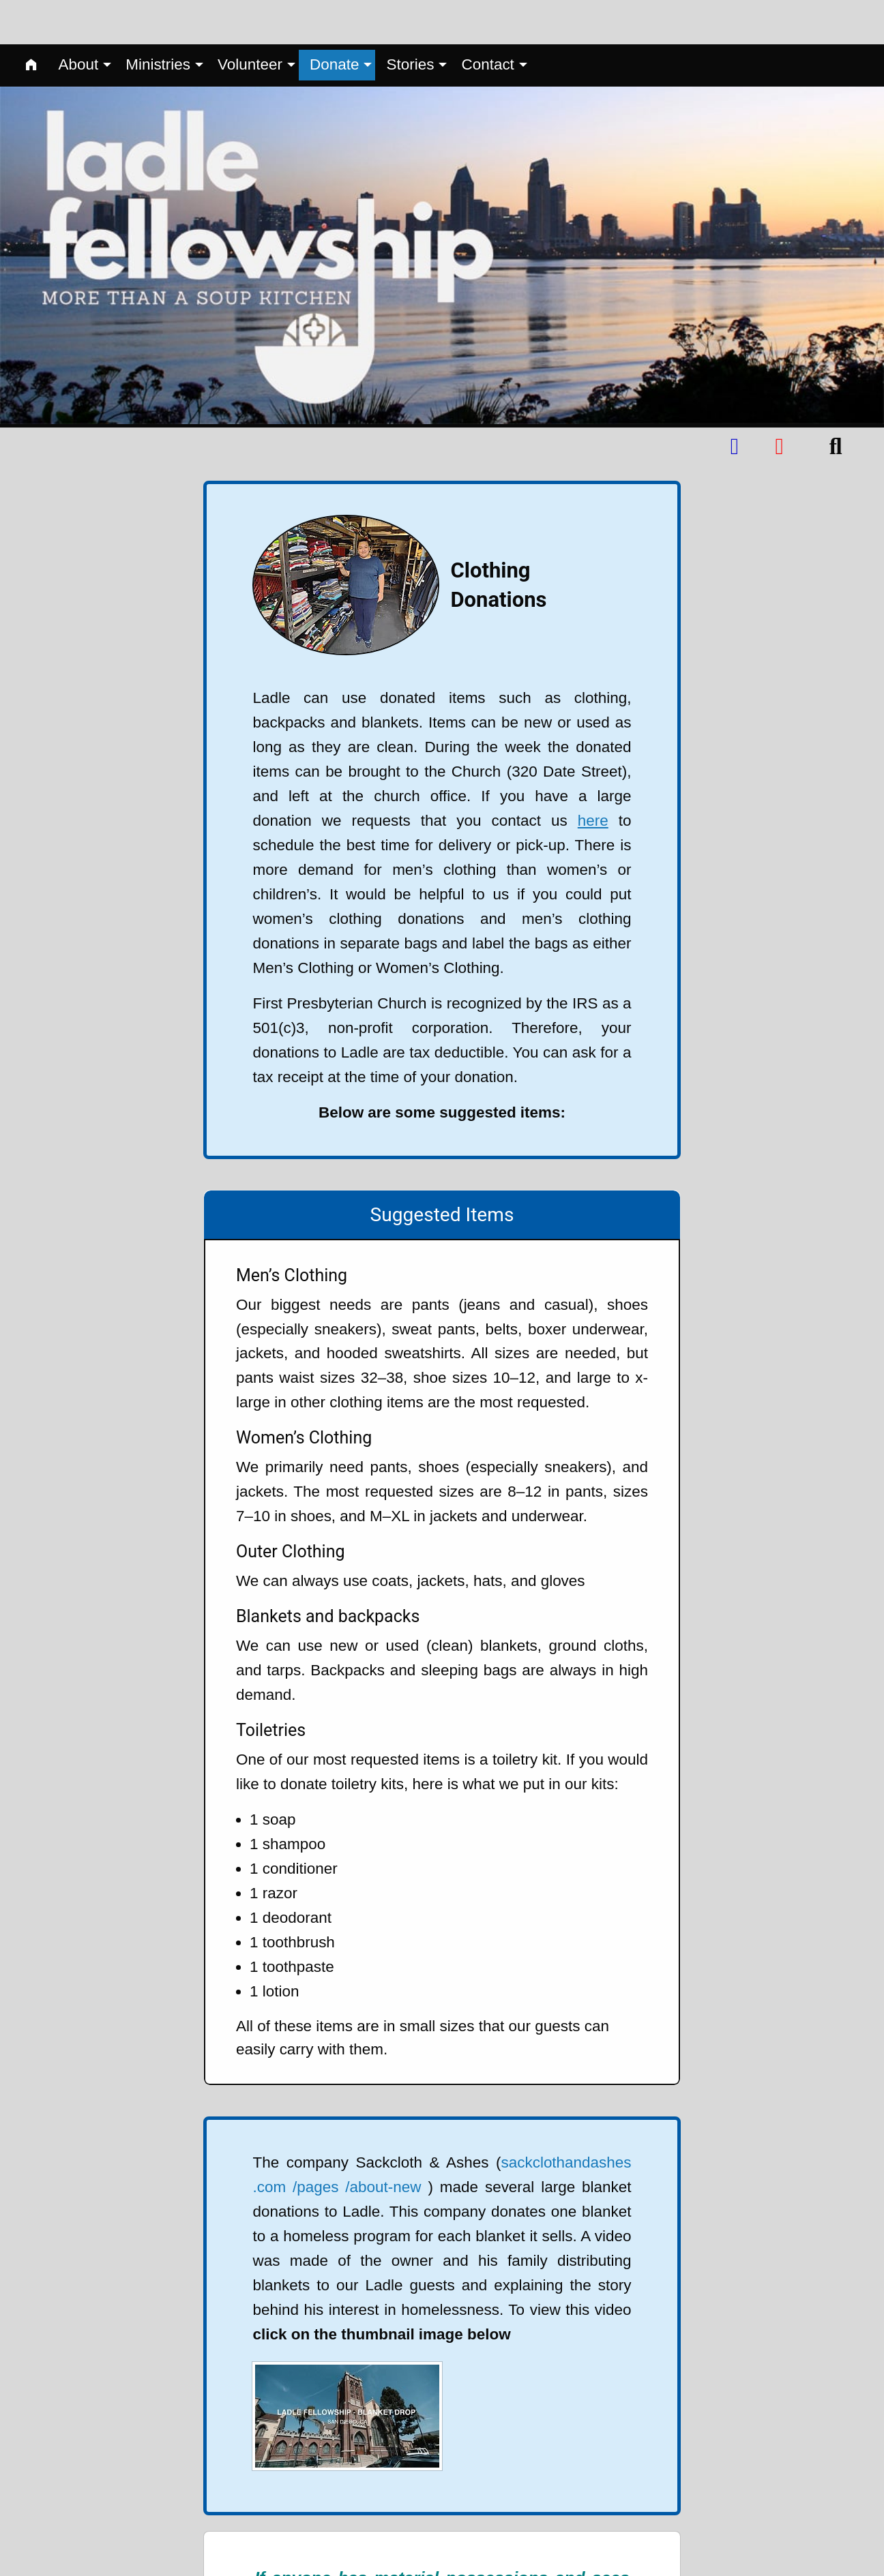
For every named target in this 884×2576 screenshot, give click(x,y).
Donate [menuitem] (334, 20)
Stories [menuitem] (410, 20)
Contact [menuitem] (487, 20)
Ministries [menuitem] (158, 20)
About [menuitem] (78, 20)
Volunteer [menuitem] (250, 20)
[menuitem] (31, 21)
